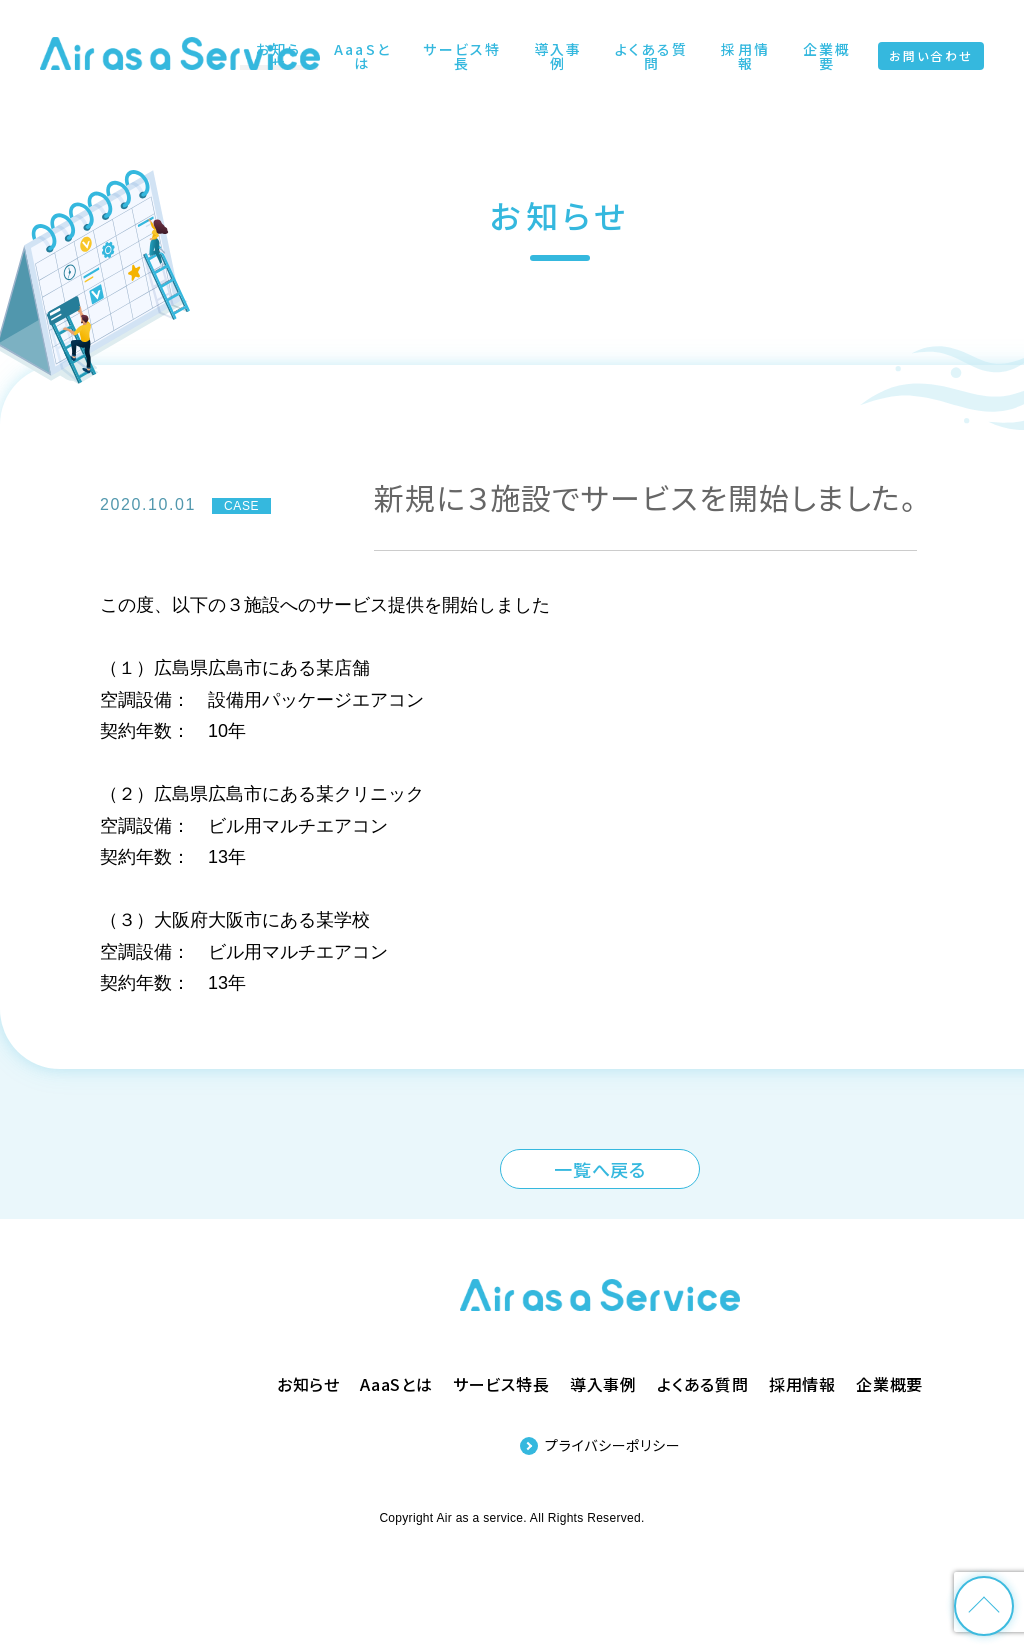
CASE (241, 506)
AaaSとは (396, 1384)
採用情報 (802, 1384)
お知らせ (308, 1384)
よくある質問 (703, 1384)
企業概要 (889, 1384)
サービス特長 (501, 1384)
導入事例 (603, 1384)
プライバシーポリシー (612, 1445)
